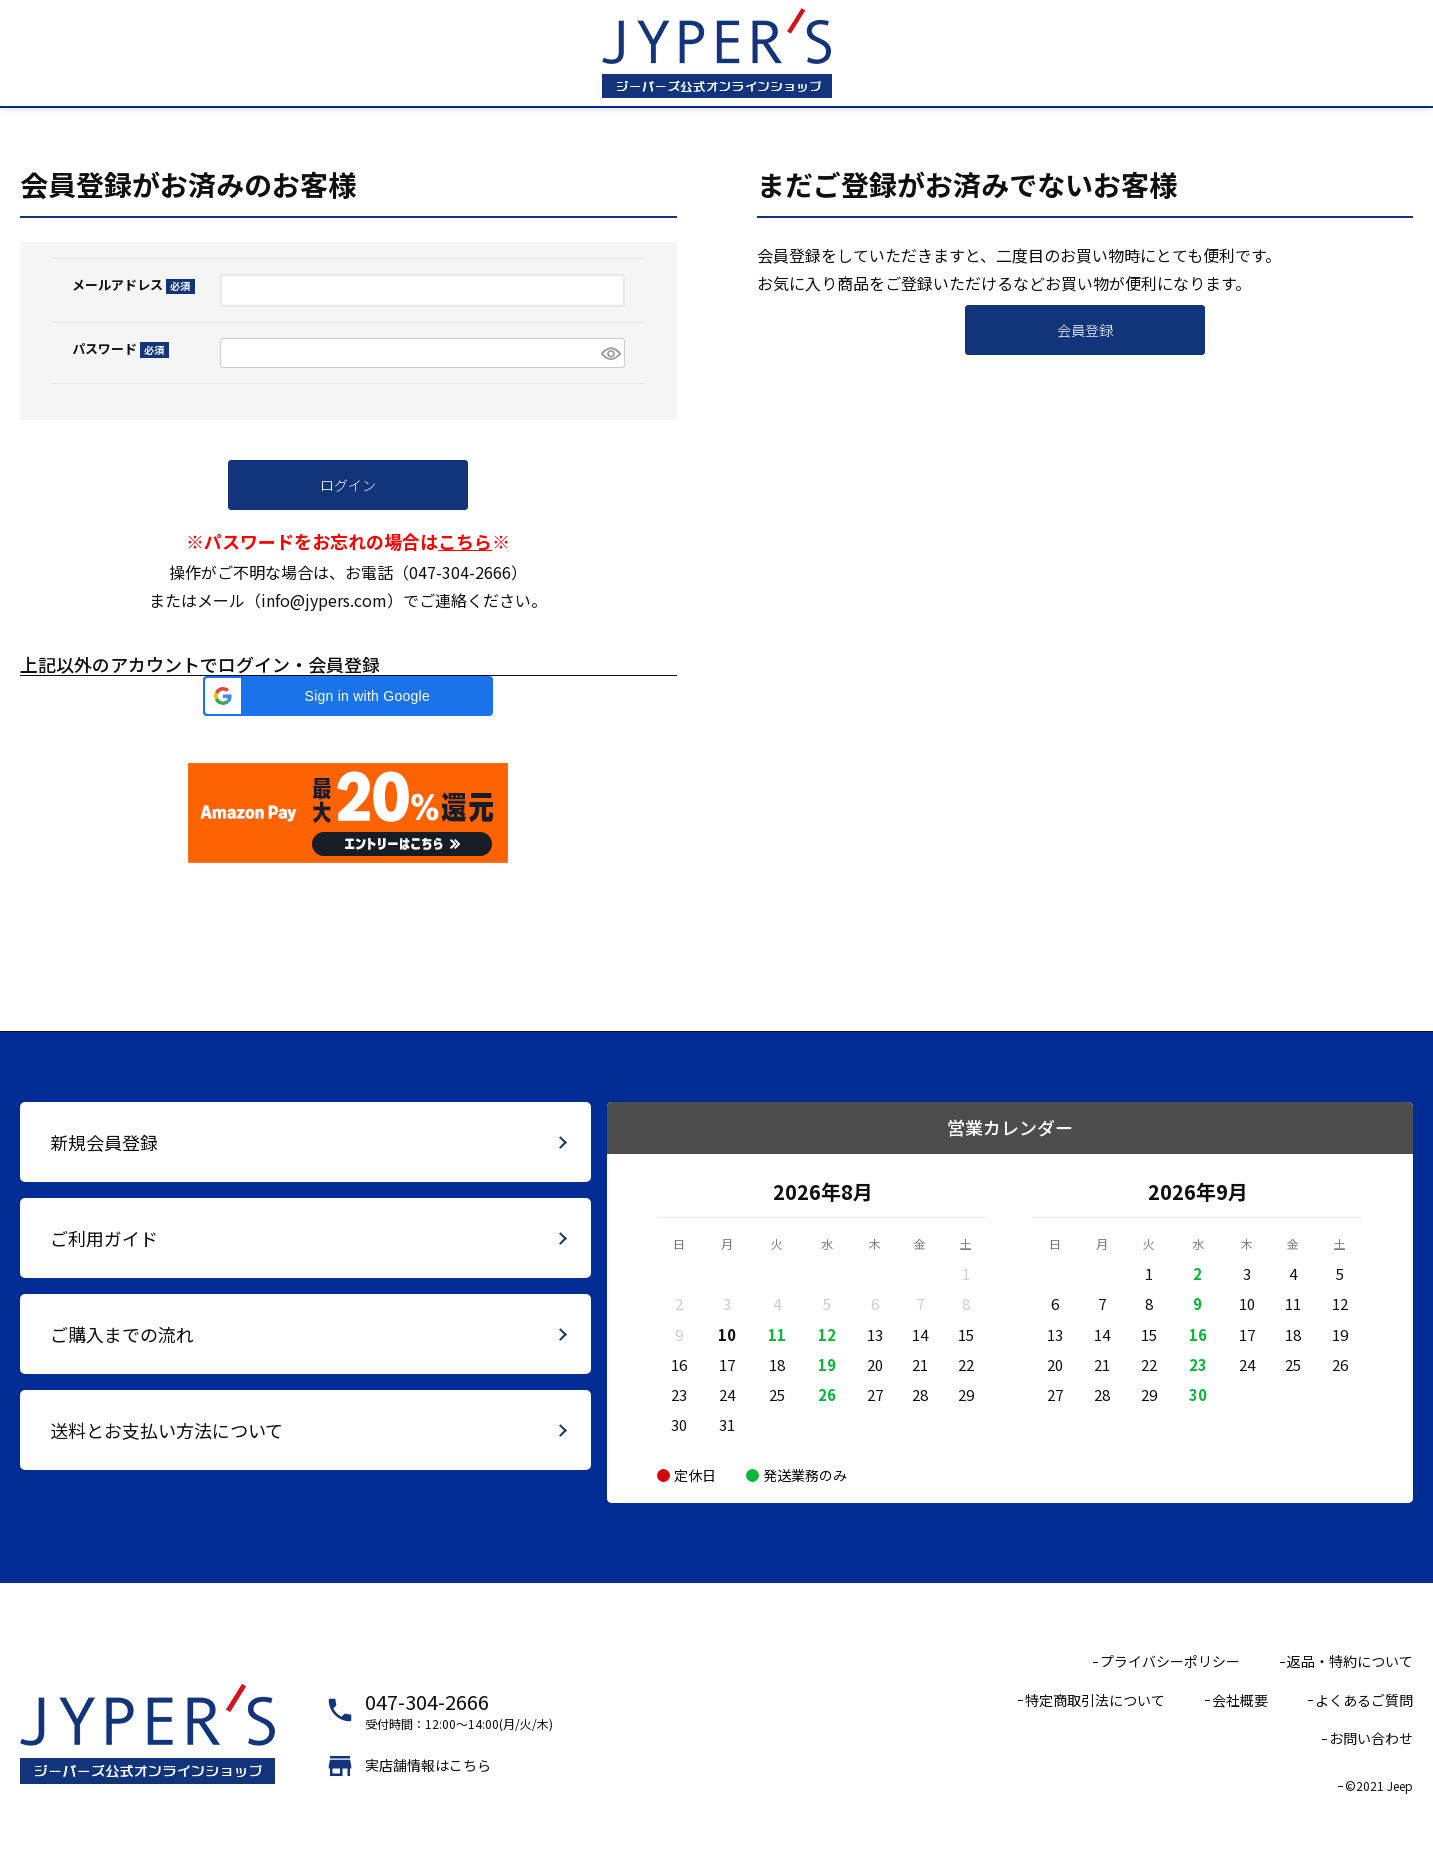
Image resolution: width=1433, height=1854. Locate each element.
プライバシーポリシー (1170, 1661)
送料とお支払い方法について (166, 1430)
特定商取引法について (1095, 1700)
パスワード (120, 348)
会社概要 (1240, 1700)
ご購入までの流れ (122, 1334)
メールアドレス (133, 284)
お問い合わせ (1371, 1738)
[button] (348, 696)
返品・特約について (1350, 1661)
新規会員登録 (104, 1142)
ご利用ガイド (104, 1238)
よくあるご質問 (1364, 1700)
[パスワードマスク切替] (610, 353)
